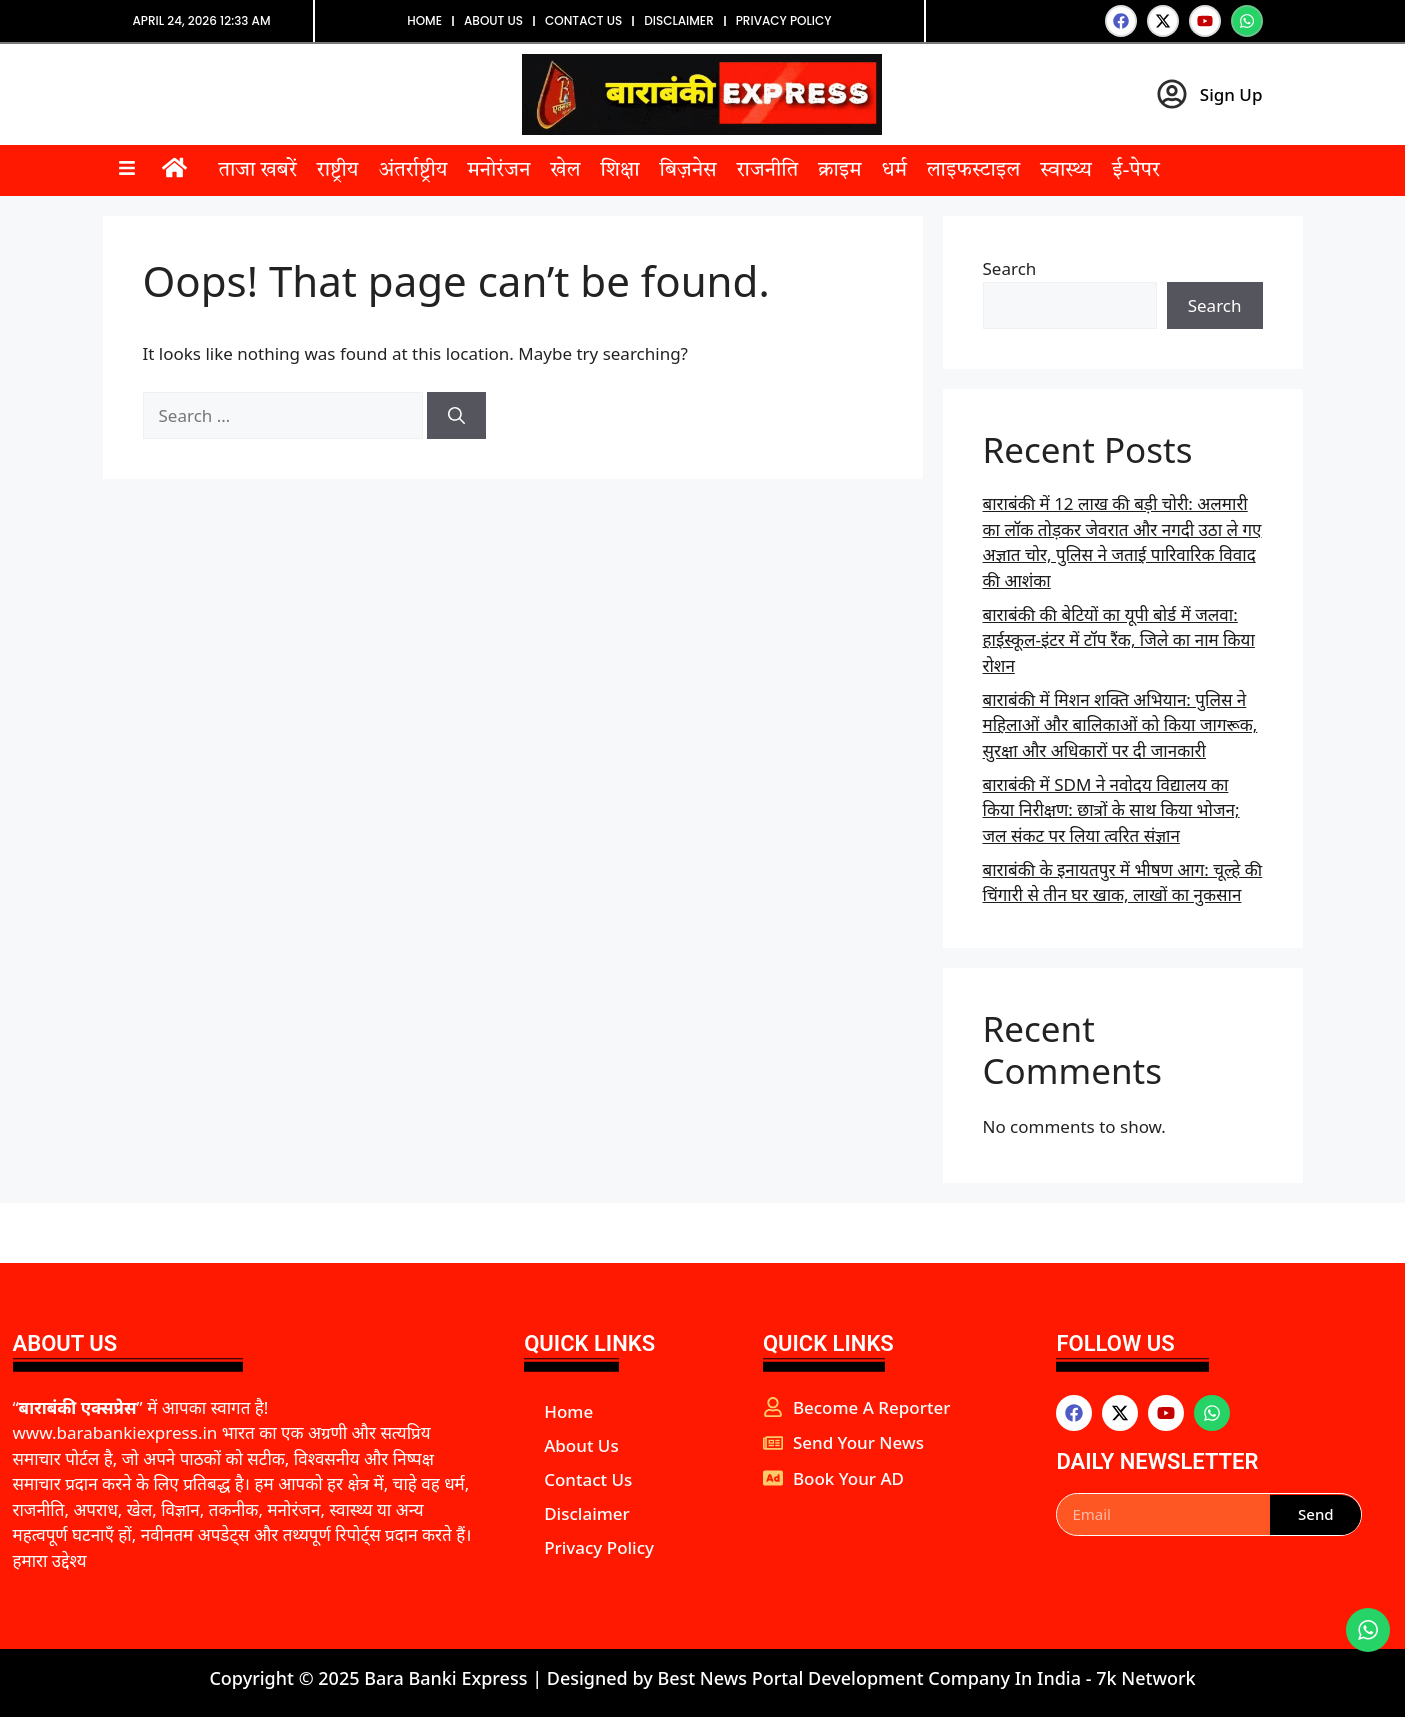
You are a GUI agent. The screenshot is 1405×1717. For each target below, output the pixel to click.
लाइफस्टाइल (973, 171)
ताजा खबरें (258, 171)
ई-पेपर (1136, 171)
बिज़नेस (688, 171)
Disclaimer (679, 20)
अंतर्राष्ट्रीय (412, 171)
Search (1010, 268)
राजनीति (767, 171)
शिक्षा (619, 171)
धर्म (894, 171)
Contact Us (583, 20)
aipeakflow (766, 1511)
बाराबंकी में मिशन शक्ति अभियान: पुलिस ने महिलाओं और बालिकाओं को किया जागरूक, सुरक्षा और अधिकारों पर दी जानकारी (1120, 725)
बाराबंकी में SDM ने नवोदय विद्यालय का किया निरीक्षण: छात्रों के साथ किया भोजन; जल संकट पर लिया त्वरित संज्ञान (1111, 810)
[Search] (456, 416)
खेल (565, 171)
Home (424, 20)
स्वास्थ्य (1066, 171)
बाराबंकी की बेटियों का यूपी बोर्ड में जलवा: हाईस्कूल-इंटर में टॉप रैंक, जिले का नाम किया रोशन (1119, 640)
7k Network (1145, 1678)
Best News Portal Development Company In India (871, 1678)
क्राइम (839, 171)
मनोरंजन (498, 171)
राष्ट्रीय (338, 171)
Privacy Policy (784, 20)
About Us (493, 20)
